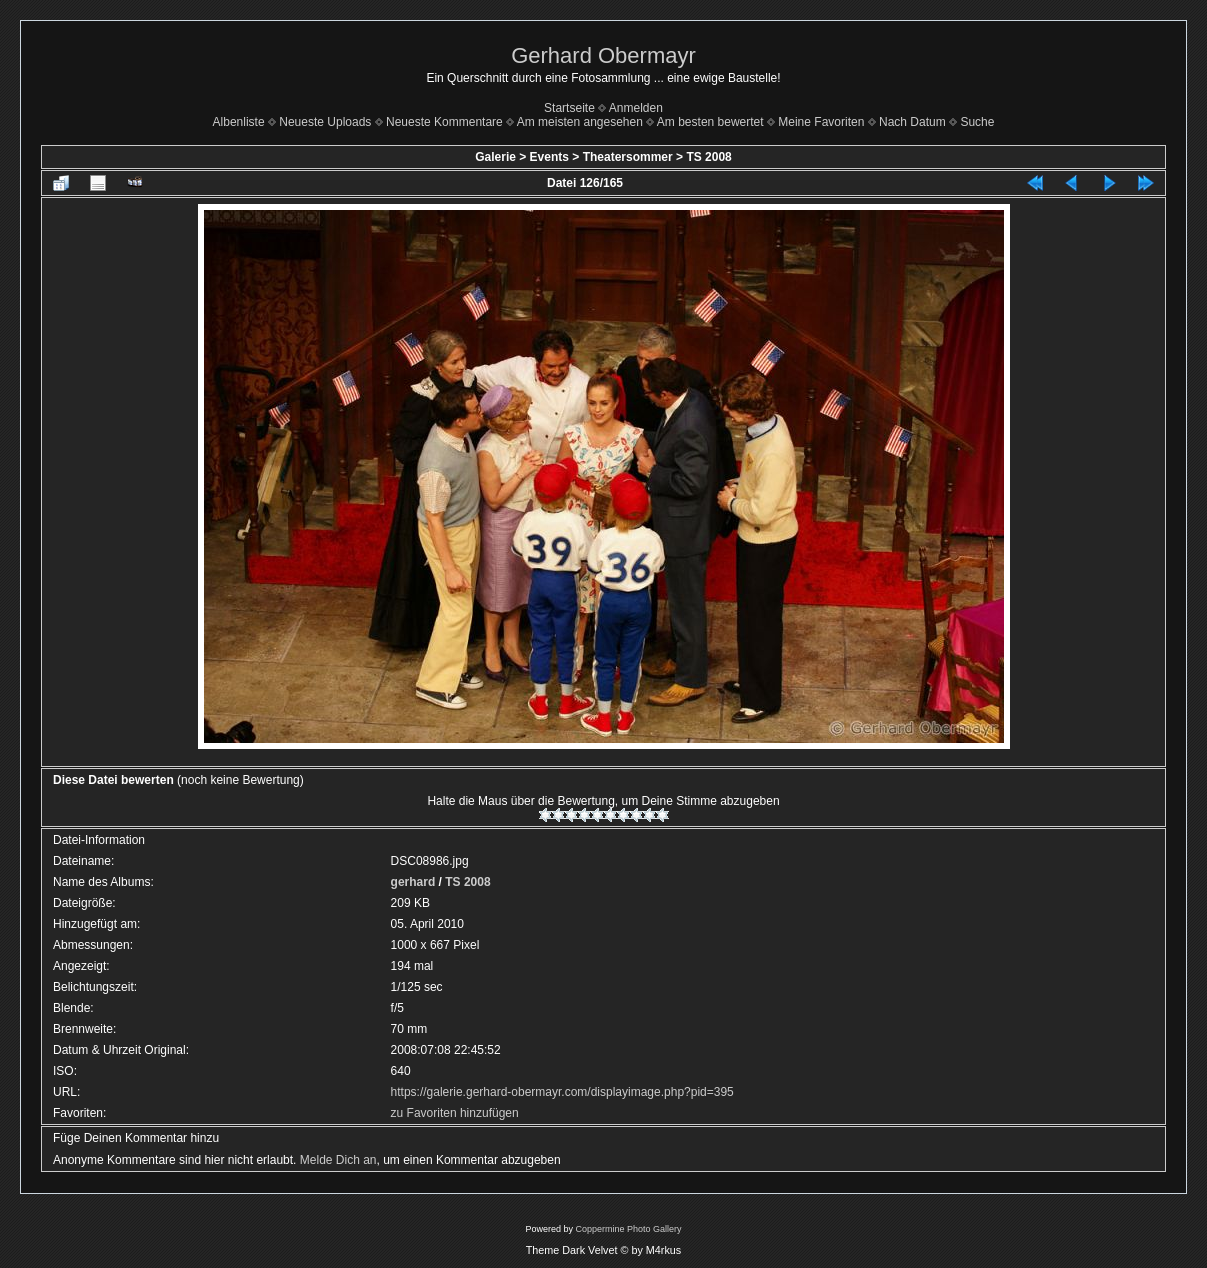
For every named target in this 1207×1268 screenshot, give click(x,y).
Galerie (495, 157)
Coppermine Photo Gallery (628, 1229)
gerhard (413, 882)
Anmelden (636, 108)
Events (549, 157)
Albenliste (239, 122)
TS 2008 (708, 157)
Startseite (569, 108)
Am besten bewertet (710, 122)
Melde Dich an (338, 1160)
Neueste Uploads (325, 122)
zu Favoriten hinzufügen (455, 1113)
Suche (977, 122)
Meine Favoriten (821, 122)
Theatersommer (628, 157)
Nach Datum (912, 122)
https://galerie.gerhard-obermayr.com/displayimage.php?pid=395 (562, 1092)
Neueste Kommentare (444, 122)
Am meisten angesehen (580, 122)
